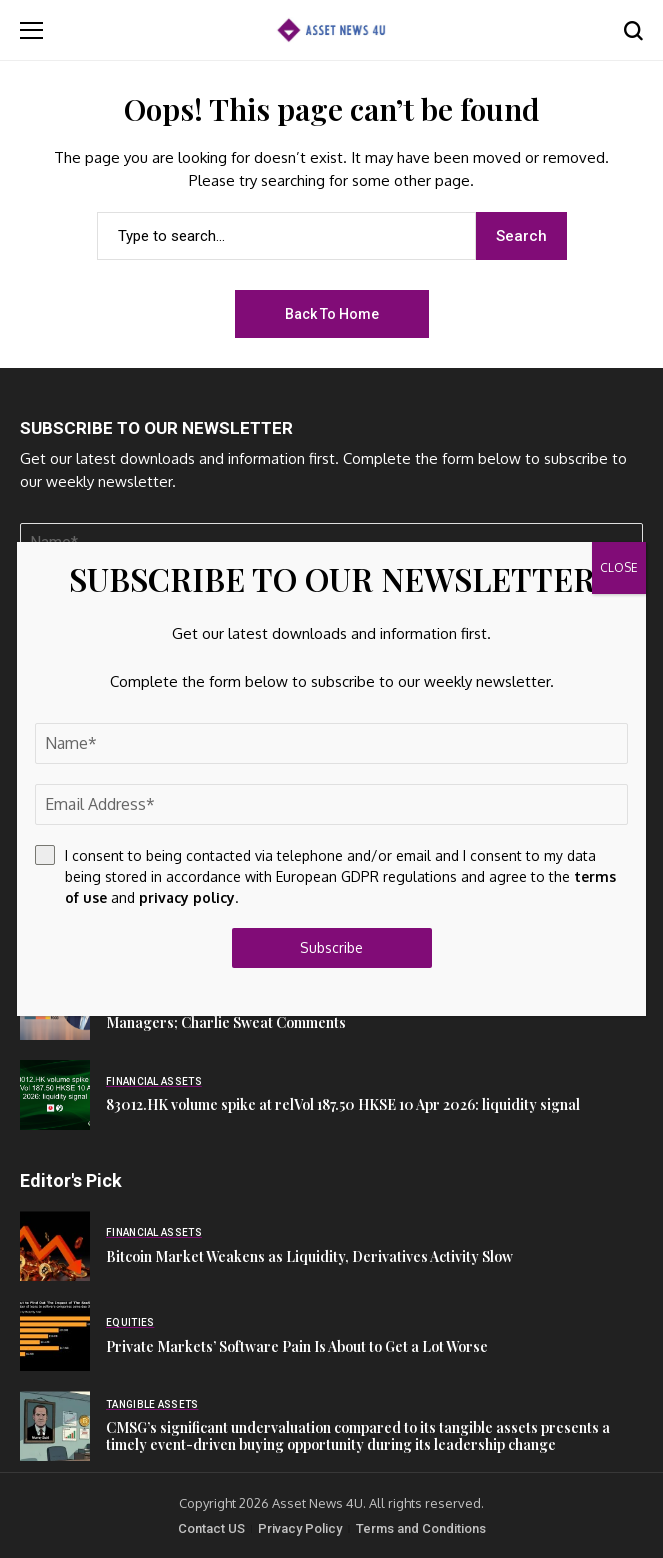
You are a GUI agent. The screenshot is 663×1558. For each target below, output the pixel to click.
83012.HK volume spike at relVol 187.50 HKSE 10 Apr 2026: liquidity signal (343, 1104)
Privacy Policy (300, 1528)
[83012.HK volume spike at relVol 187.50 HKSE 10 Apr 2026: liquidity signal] (55, 1095)
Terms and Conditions (421, 1528)
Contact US (211, 1528)
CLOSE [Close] (619, 567)
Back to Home (332, 314)
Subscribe (331, 947)
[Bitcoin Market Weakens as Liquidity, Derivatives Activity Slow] (55, 1246)
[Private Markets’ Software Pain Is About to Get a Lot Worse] (55, 1336)
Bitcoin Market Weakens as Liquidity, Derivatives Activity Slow (309, 1256)
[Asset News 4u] (331, 29)
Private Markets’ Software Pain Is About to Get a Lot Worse (297, 1346)
